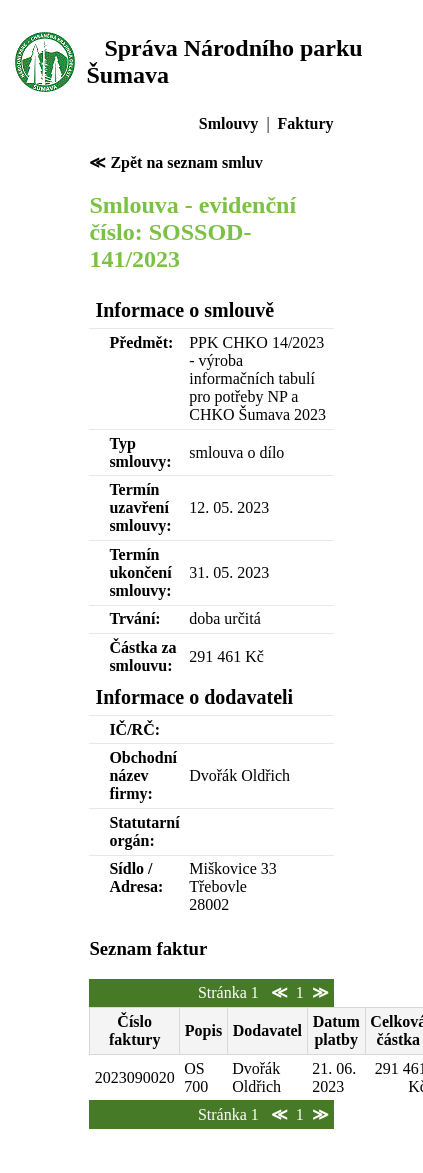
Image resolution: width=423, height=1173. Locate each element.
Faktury (306, 123)
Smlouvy (229, 123)
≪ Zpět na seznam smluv (175, 162)
